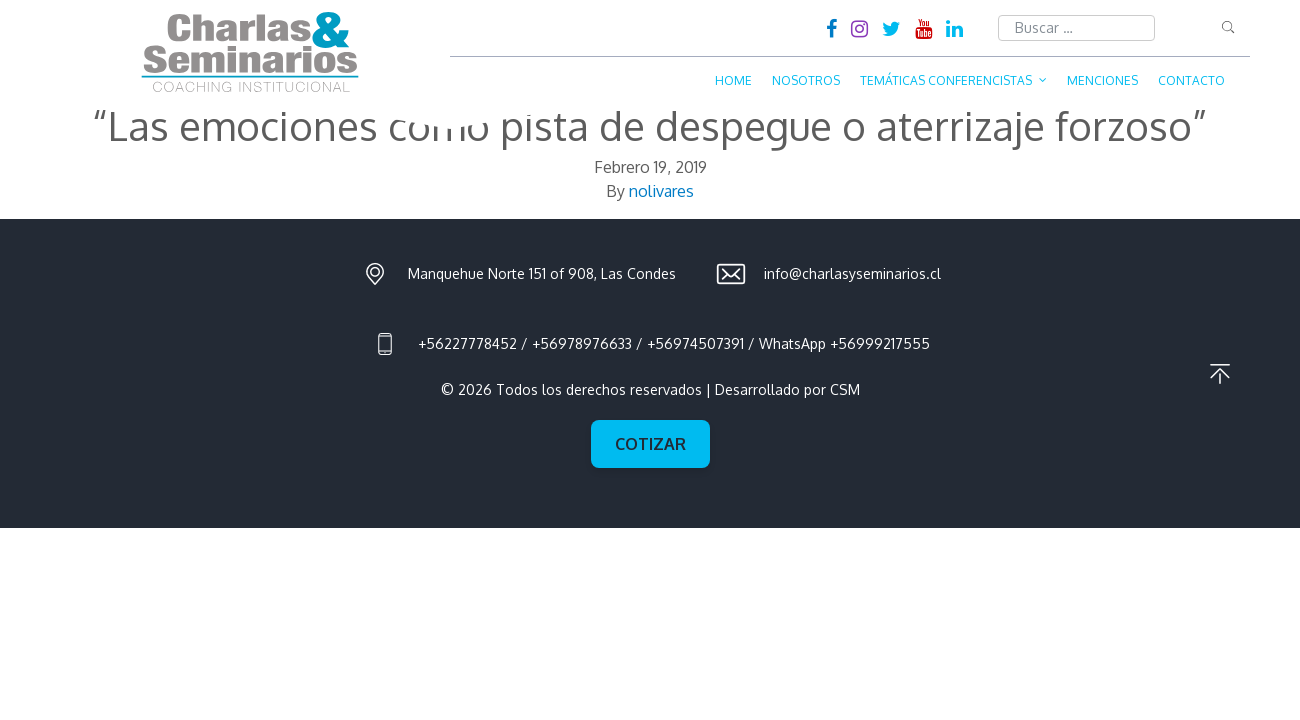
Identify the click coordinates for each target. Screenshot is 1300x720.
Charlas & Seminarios (250, 52)
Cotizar (650, 444)
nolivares (661, 191)
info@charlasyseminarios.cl (852, 273)
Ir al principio (1220, 374)
